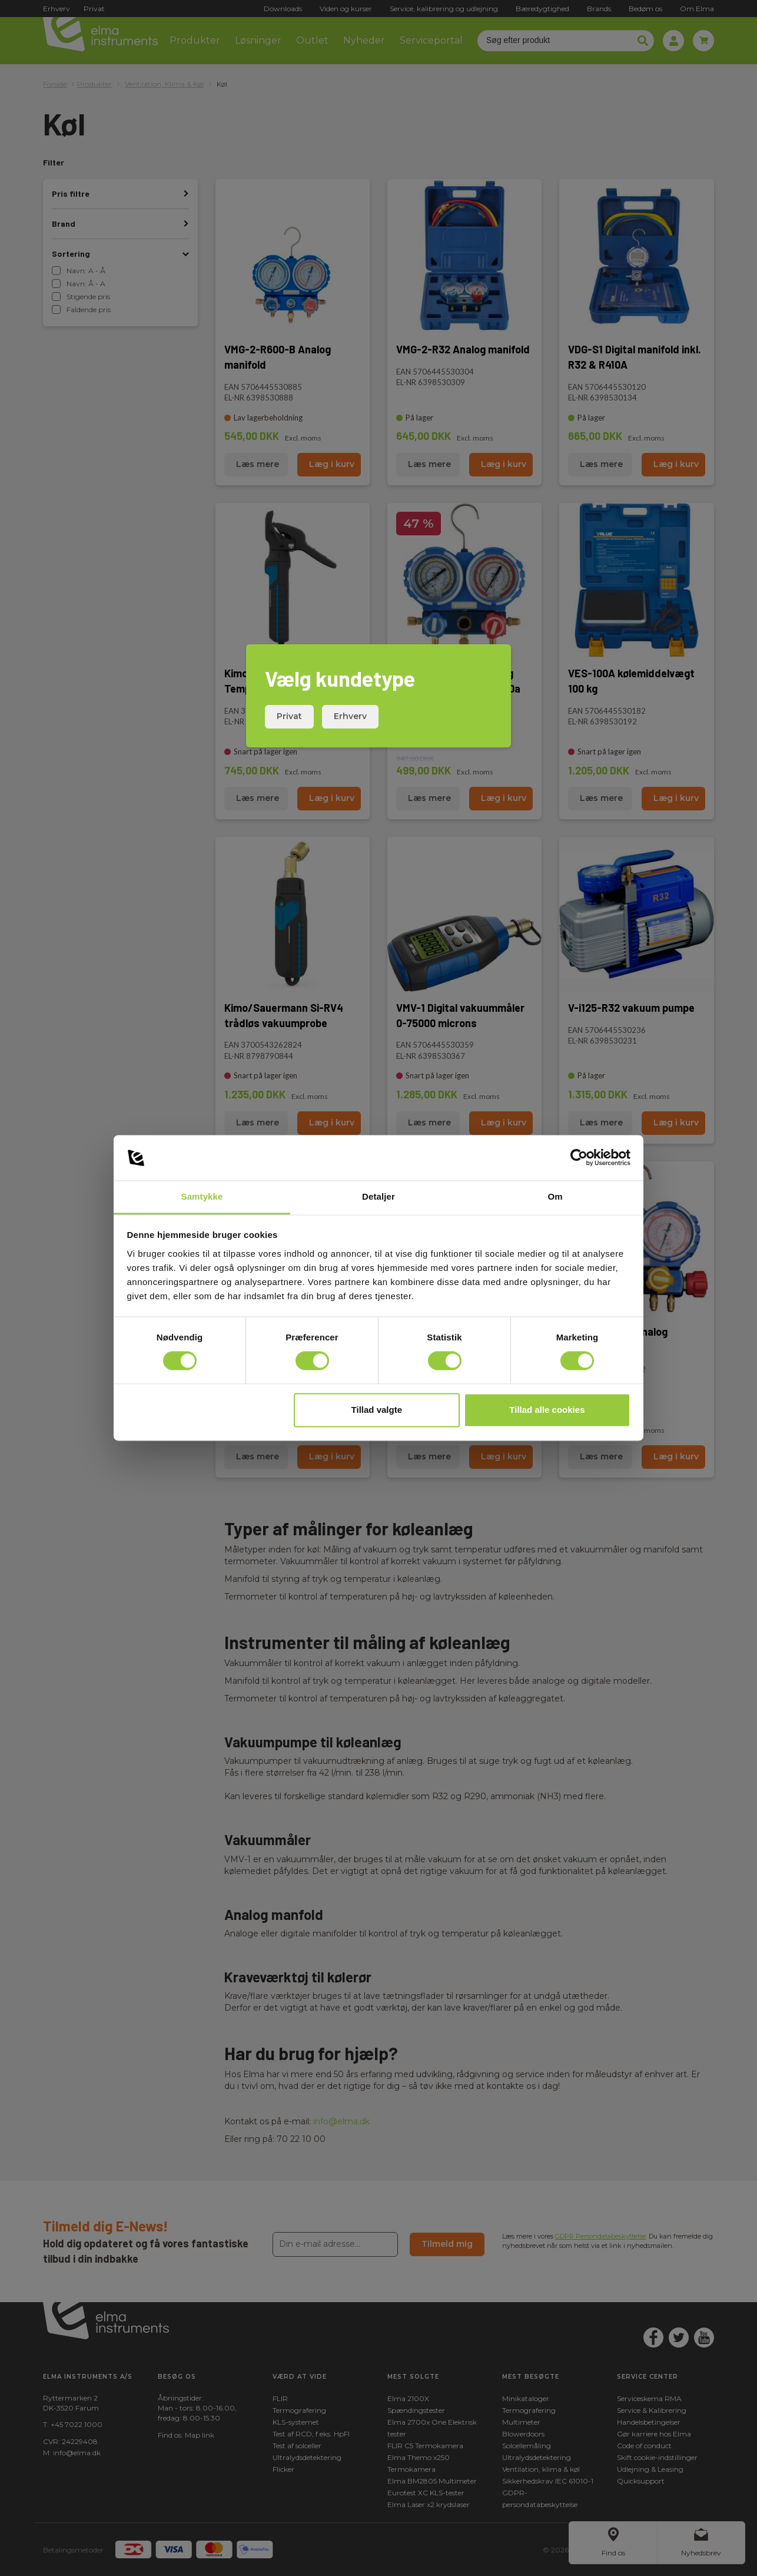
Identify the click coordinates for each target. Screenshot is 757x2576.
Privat (289, 716)
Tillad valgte (376, 1410)
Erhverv (350, 716)
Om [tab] (554, 1196)
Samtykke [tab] (202, 1196)
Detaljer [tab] (378, 1196)
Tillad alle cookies (547, 1410)
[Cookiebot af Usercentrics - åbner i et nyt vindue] (578, 1158)
